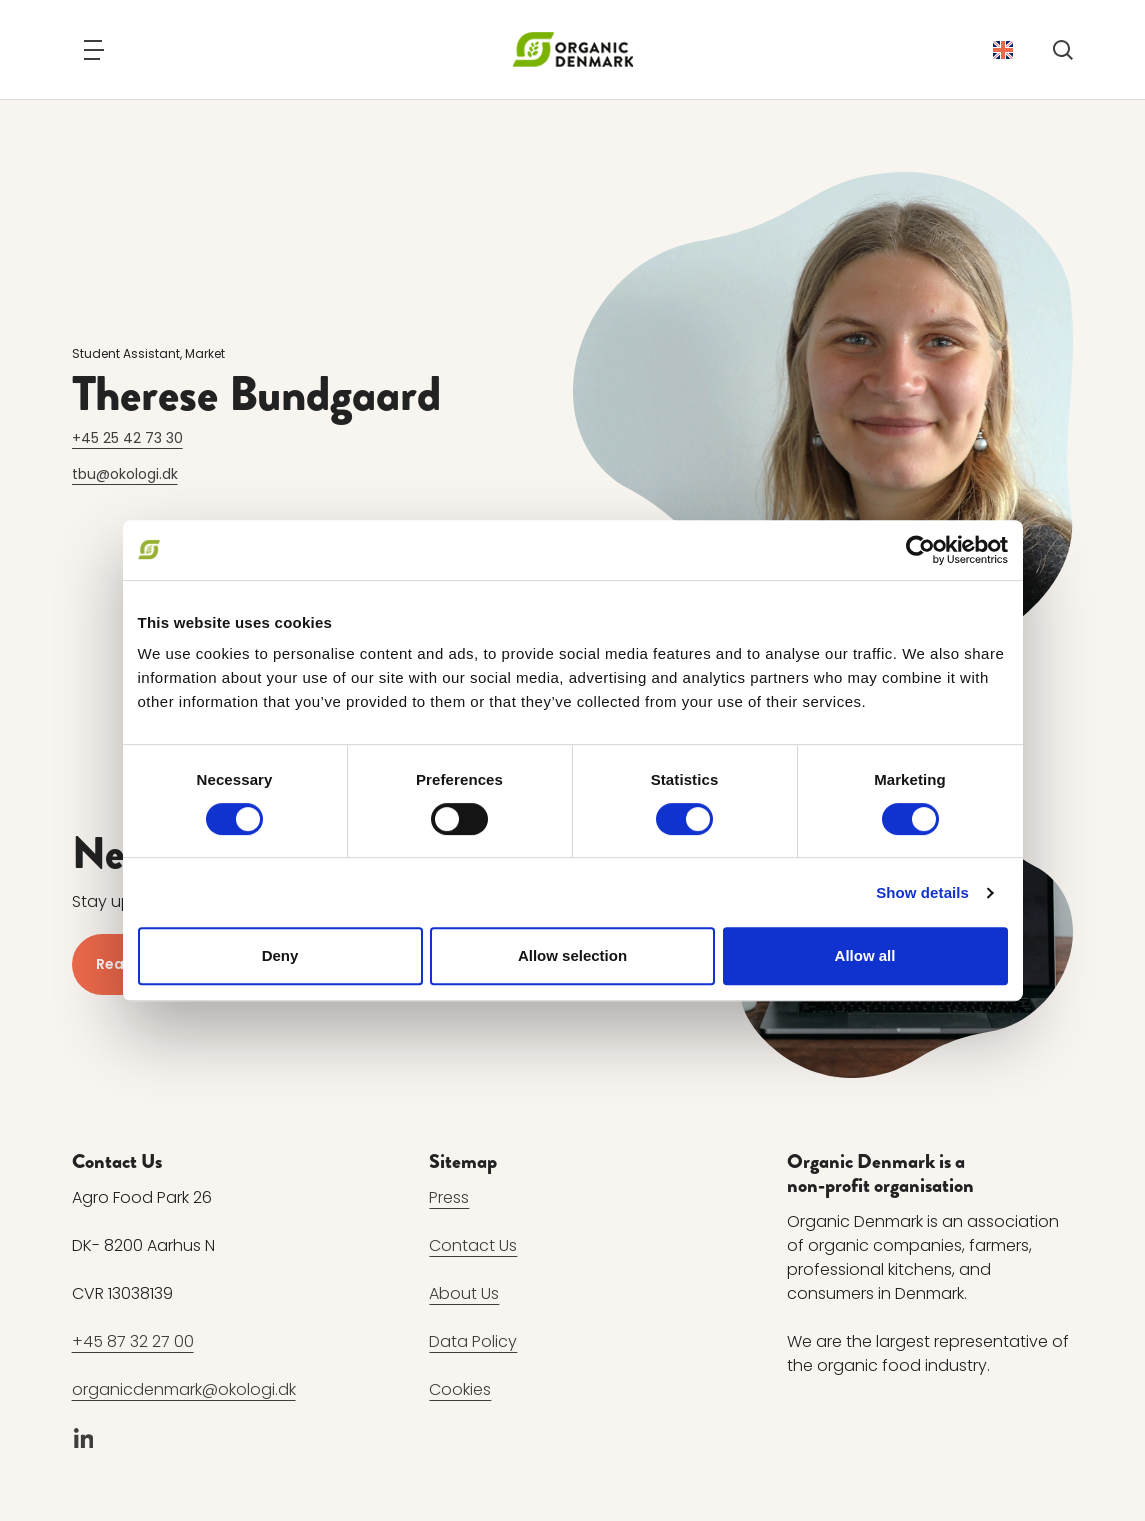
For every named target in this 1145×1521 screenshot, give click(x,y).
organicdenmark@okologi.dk (184, 1389)
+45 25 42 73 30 (127, 438)
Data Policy (473, 1341)
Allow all (865, 955)
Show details (922, 892)
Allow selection (572, 955)
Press (449, 1197)
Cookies (460, 1389)
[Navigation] (94, 50)
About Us (464, 1293)
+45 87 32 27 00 (133, 1341)
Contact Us (473, 1245)
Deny (280, 955)
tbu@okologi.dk (125, 474)
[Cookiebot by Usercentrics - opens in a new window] (920, 550)
